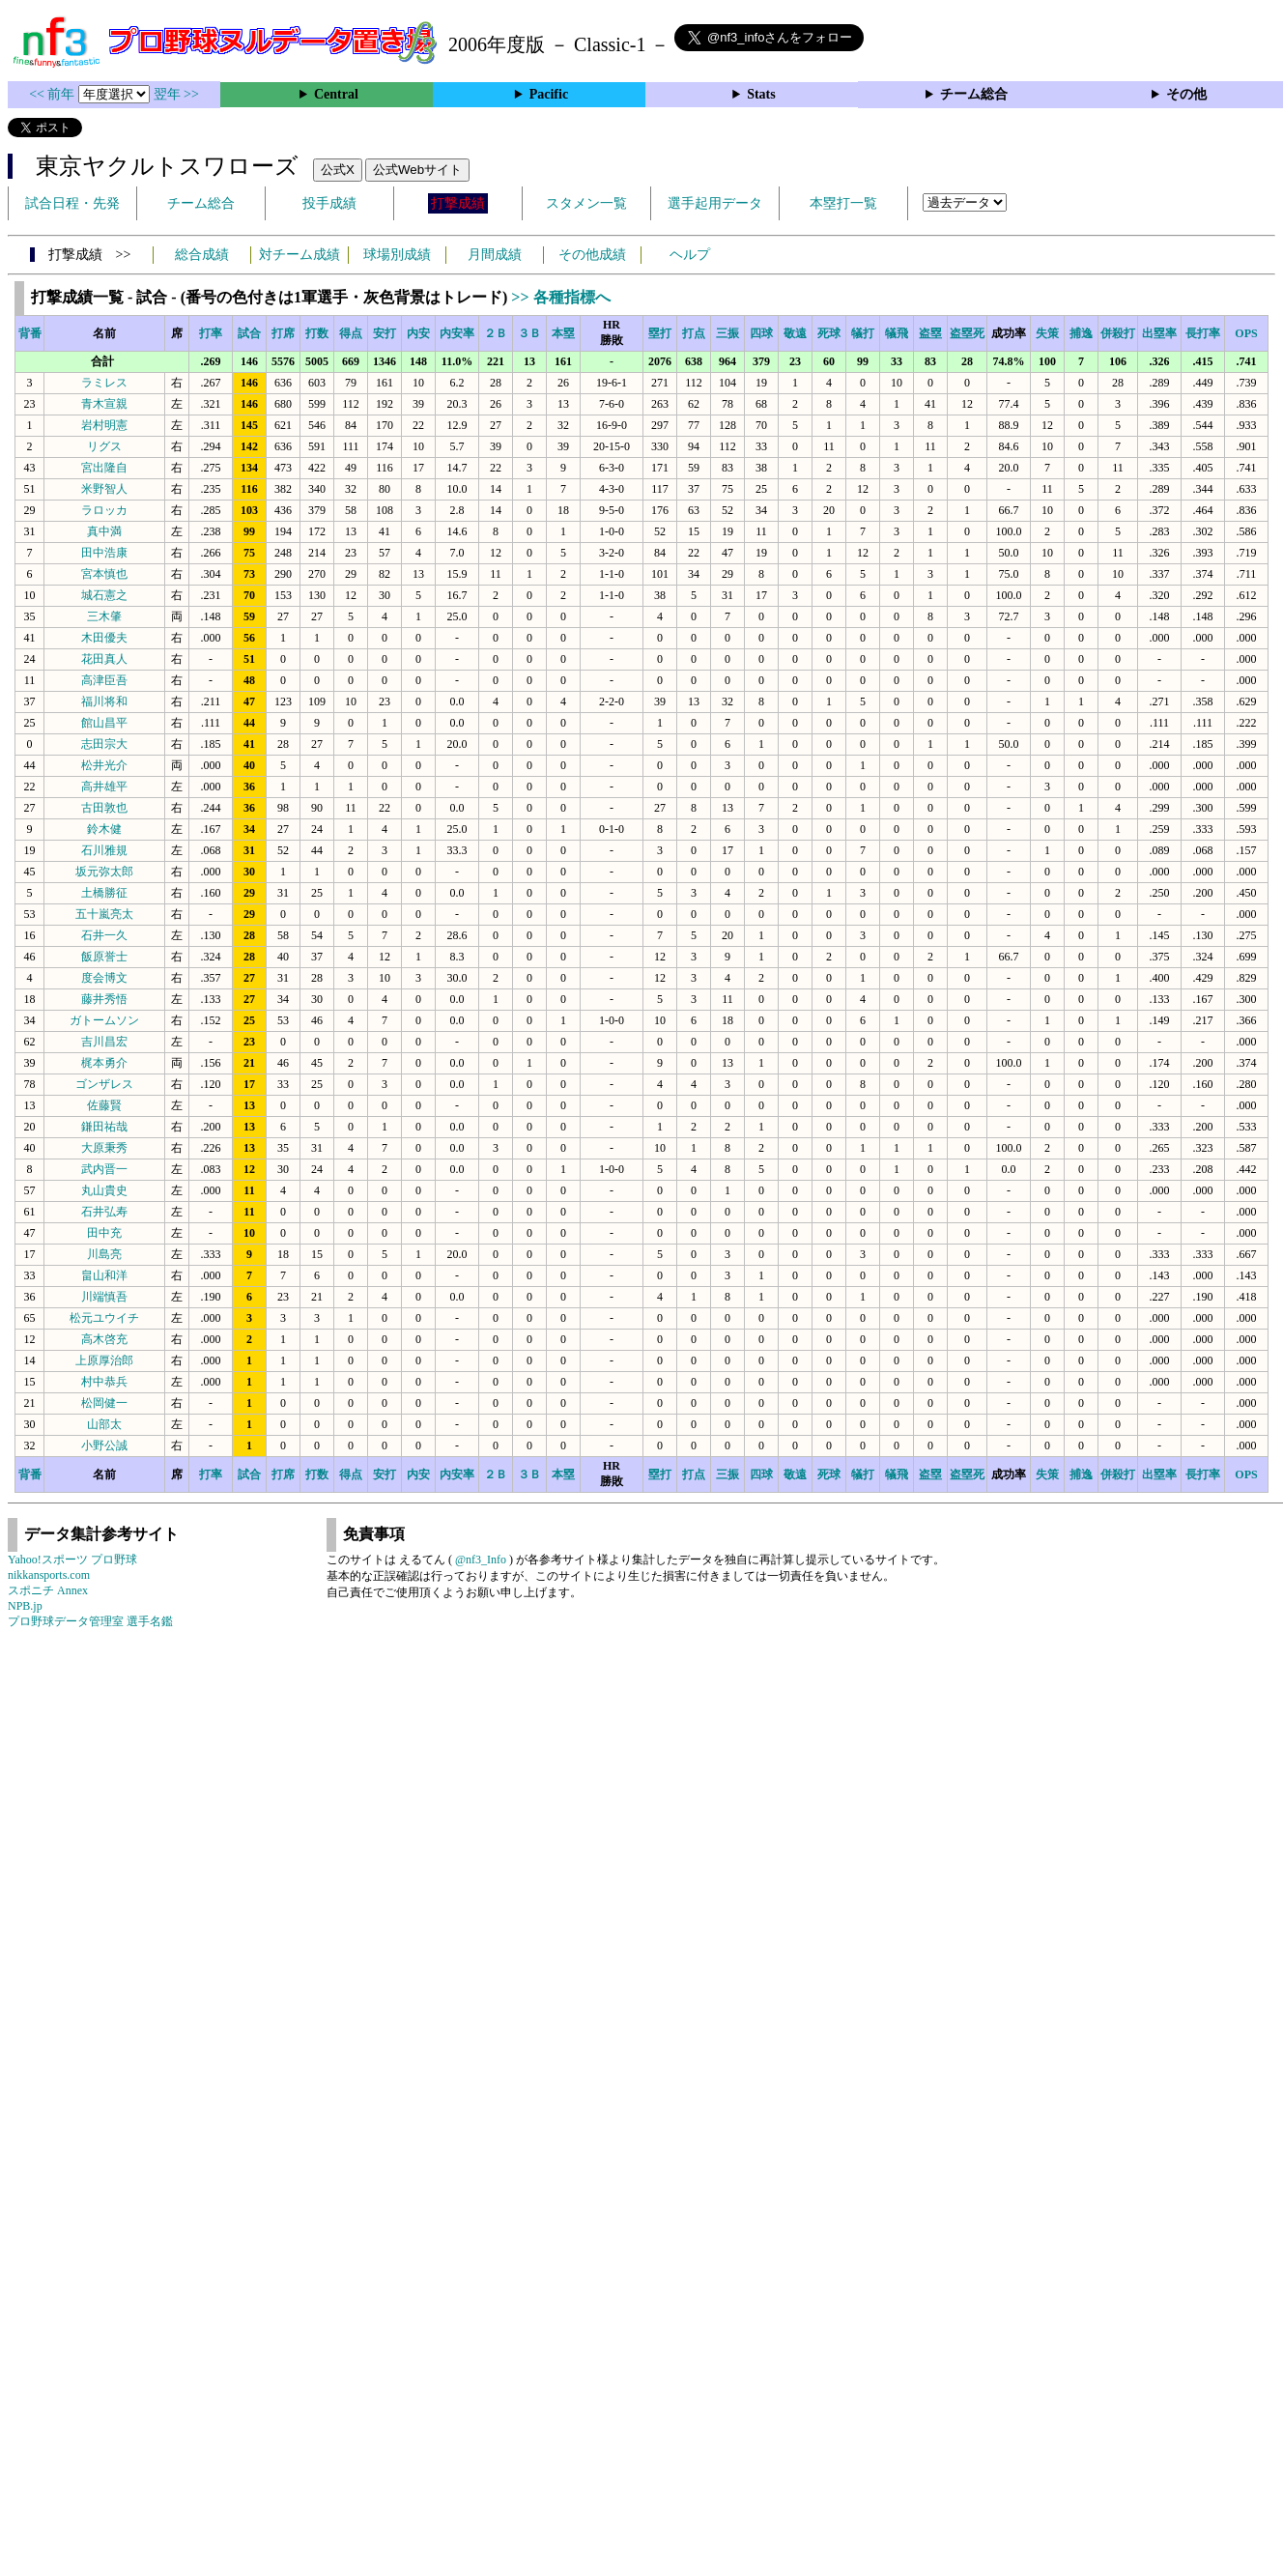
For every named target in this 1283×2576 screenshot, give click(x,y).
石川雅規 (104, 850)
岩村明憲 (104, 425)
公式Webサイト (417, 169)
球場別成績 (397, 254)
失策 (1047, 333)
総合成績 (202, 254)
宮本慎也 (104, 574)
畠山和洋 (104, 1275)
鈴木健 (104, 829)
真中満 (104, 531)
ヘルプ (690, 254)
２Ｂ (495, 333)
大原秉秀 (104, 1148)
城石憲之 (104, 595)
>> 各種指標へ (560, 297)
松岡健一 (104, 1403)
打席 (283, 333)
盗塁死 (967, 333)
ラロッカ (104, 510)
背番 (30, 333)
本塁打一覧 (843, 203)
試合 (249, 333)
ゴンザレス (104, 1084)
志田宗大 (104, 744)
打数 (316, 333)
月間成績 (495, 254)
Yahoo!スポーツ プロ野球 (72, 1559)
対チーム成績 (299, 254)
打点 (693, 333)
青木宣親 (104, 404)
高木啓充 (104, 1339)
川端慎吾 (104, 1296)
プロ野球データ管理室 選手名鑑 (90, 1621)
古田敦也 (104, 808)
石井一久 (104, 935)
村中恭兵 (104, 1381)
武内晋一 (104, 1169)
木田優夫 (104, 637)
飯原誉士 (104, 956)
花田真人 (104, 659)
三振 (727, 333)
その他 (1186, 94)
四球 (761, 333)
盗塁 (930, 333)
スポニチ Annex (48, 1590)
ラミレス (104, 382)
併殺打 (1117, 333)
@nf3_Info (480, 1559)
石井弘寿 (104, 1211)
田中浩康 (104, 552)
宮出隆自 (104, 467)
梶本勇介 (104, 1063)
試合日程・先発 (72, 203)
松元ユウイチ (104, 1318)
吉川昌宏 (104, 1041)
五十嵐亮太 (104, 914)
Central (336, 94)
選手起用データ (715, 203)
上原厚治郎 (104, 1360)
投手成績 (329, 203)
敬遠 (795, 333)
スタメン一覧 (586, 203)
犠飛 (896, 333)
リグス (104, 446)
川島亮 (104, 1254)
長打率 (1202, 333)
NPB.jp (25, 1606)
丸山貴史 (104, 1190)
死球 (829, 333)
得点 (350, 333)
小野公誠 (104, 1445)
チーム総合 (974, 94)
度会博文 (104, 978)
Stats (761, 94)
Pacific (548, 94)
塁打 (659, 333)
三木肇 (104, 616)
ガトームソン (104, 1020)
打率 (210, 333)
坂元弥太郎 (104, 871)
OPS (1246, 333)
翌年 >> (176, 94)
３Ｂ (529, 333)
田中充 (104, 1233)
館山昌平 (104, 723)
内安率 (457, 333)
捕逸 (1081, 333)
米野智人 (104, 489)
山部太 (104, 1424)
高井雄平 (104, 786)
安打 (384, 333)
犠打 (862, 333)
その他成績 (592, 254)
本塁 (563, 333)
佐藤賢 (104, 1105)
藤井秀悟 (104, 999)
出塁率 (1159, 333)
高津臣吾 (104, 680)
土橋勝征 (104, 893)
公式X (338, 169)
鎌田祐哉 (104, 1126)
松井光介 (104, 765)
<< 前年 (53, 94)
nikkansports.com (49, 1575)
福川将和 (104, 701)
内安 (418, 333)
